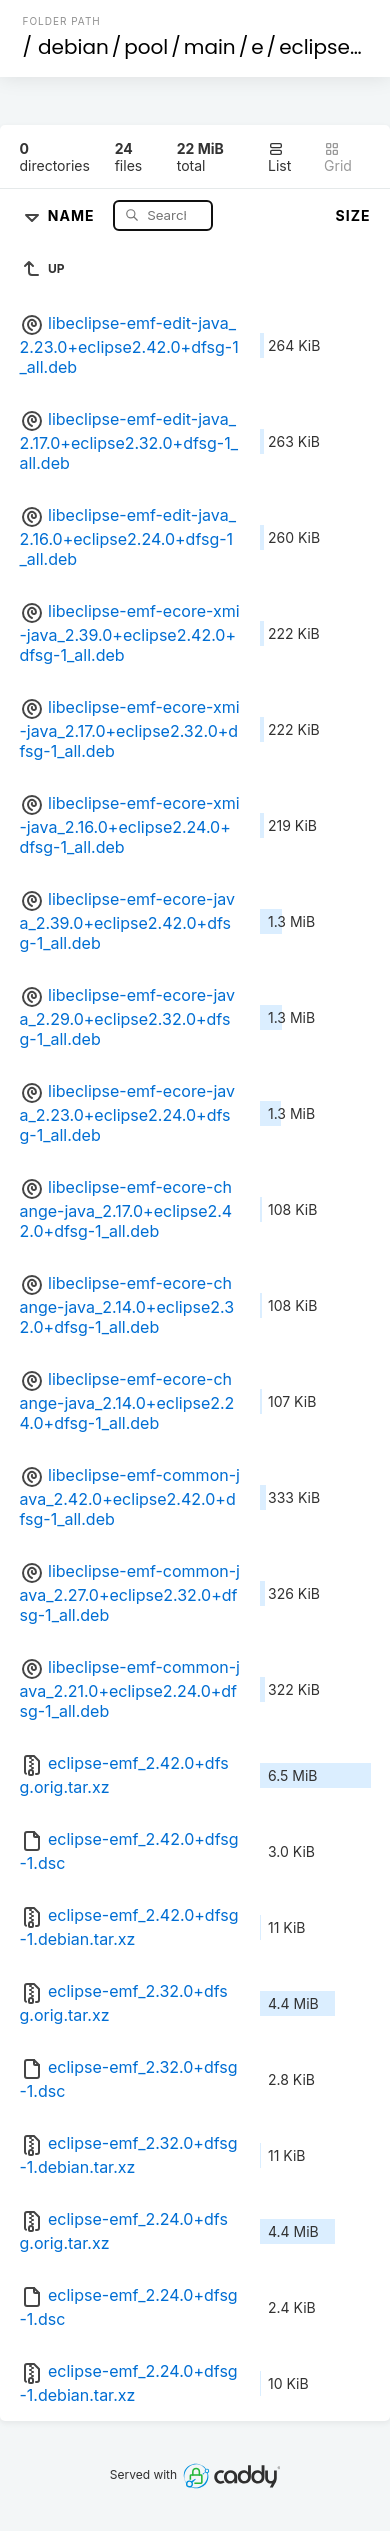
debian (73, 47)
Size (353, 215)
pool (146, 47)
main (210, 47)
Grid (338, 157)
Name (73, 214)
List (279, 157)
